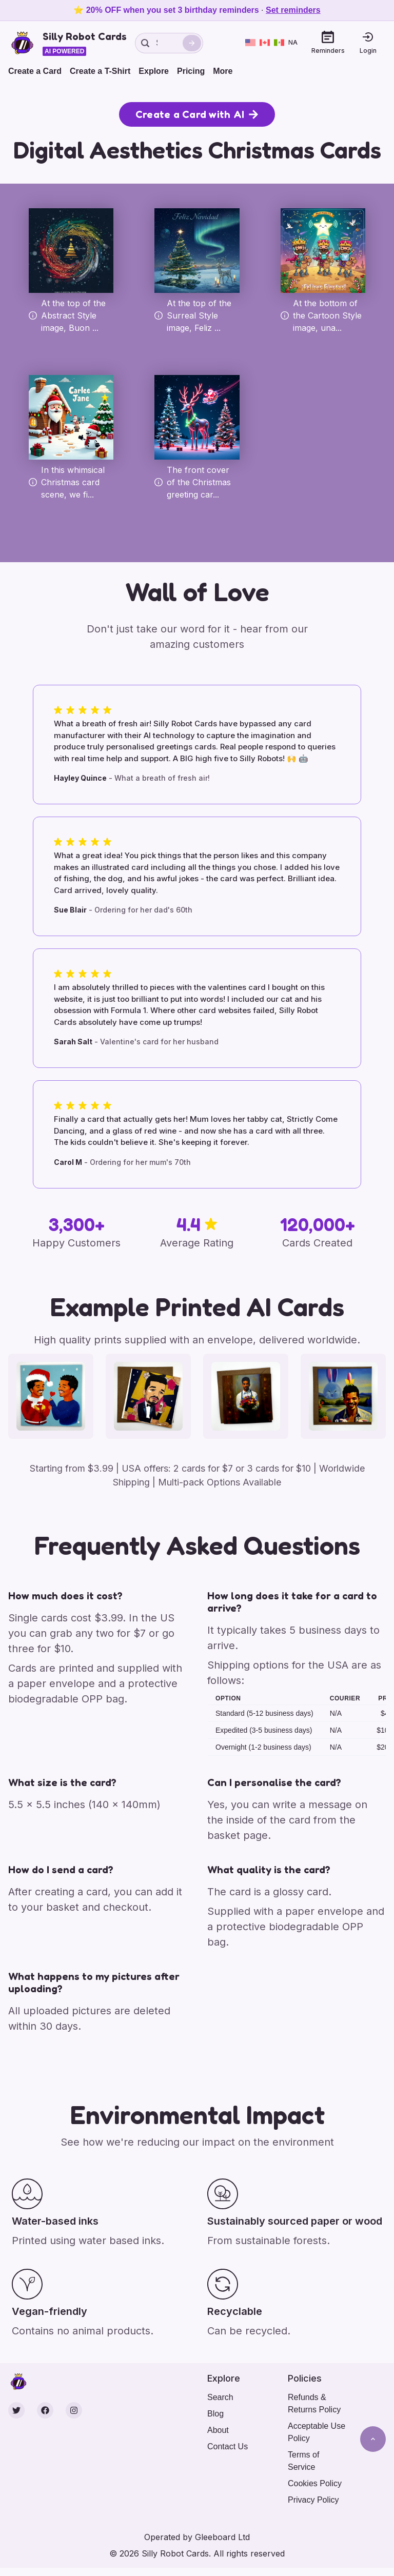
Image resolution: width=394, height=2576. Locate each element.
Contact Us (227, 2446)
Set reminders (293, 10)
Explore (154, 71)
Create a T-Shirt (100, 71)
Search (220, 2397)
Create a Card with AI (197, 114)
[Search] (192, 43)
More (222, 71)
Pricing (191, 71)
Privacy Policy (313, 2499)
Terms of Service (303, 2460)
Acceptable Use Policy (316, 2432)
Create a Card (35, 71)
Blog (215, 2413)
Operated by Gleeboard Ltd (197, 2537)
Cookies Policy (315, 2483)
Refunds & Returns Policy (314, 2403)
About (218, 2430)
